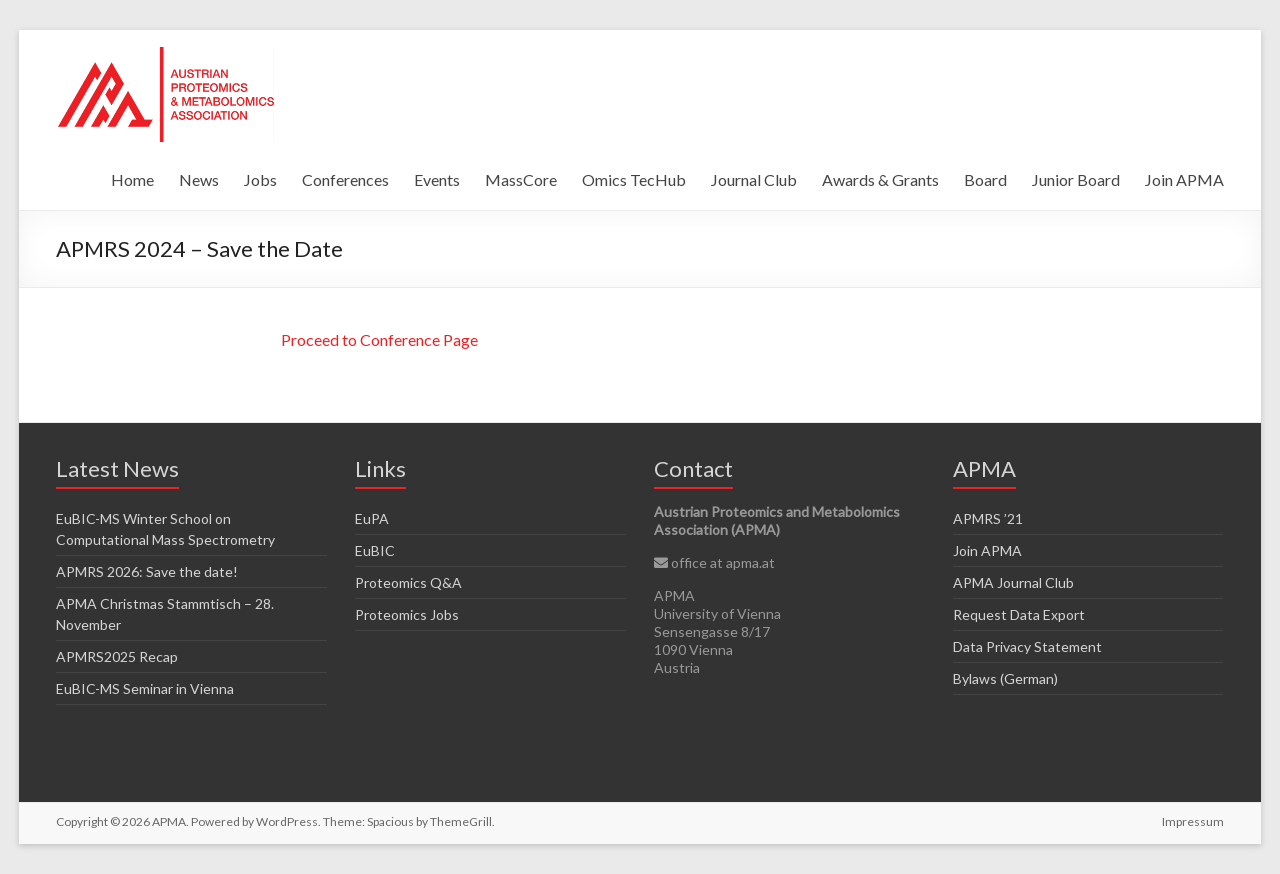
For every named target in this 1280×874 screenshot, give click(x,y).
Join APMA (1184, 179)
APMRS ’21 (988, 518)
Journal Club (754, 179)
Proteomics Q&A (408, 582)
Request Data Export (1019, 614)
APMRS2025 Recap (117, 656)
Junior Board (1076, 179)
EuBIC (375, 550)
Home (132, 179)
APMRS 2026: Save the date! (147, 571)
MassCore (521, 179)
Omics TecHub (634, 179)
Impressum (1193, 821)
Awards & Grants (880, 179)
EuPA (372, 518)
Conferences (345, 179)
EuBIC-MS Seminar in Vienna (145, 688)
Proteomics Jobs (407, 614)
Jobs (260, 179)
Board (985, 179)
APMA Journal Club (1013, 582)
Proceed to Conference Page (379, 339)
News (199, 179)
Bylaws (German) (1005, 678)
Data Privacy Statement (1027, 646)
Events (437, 179)
